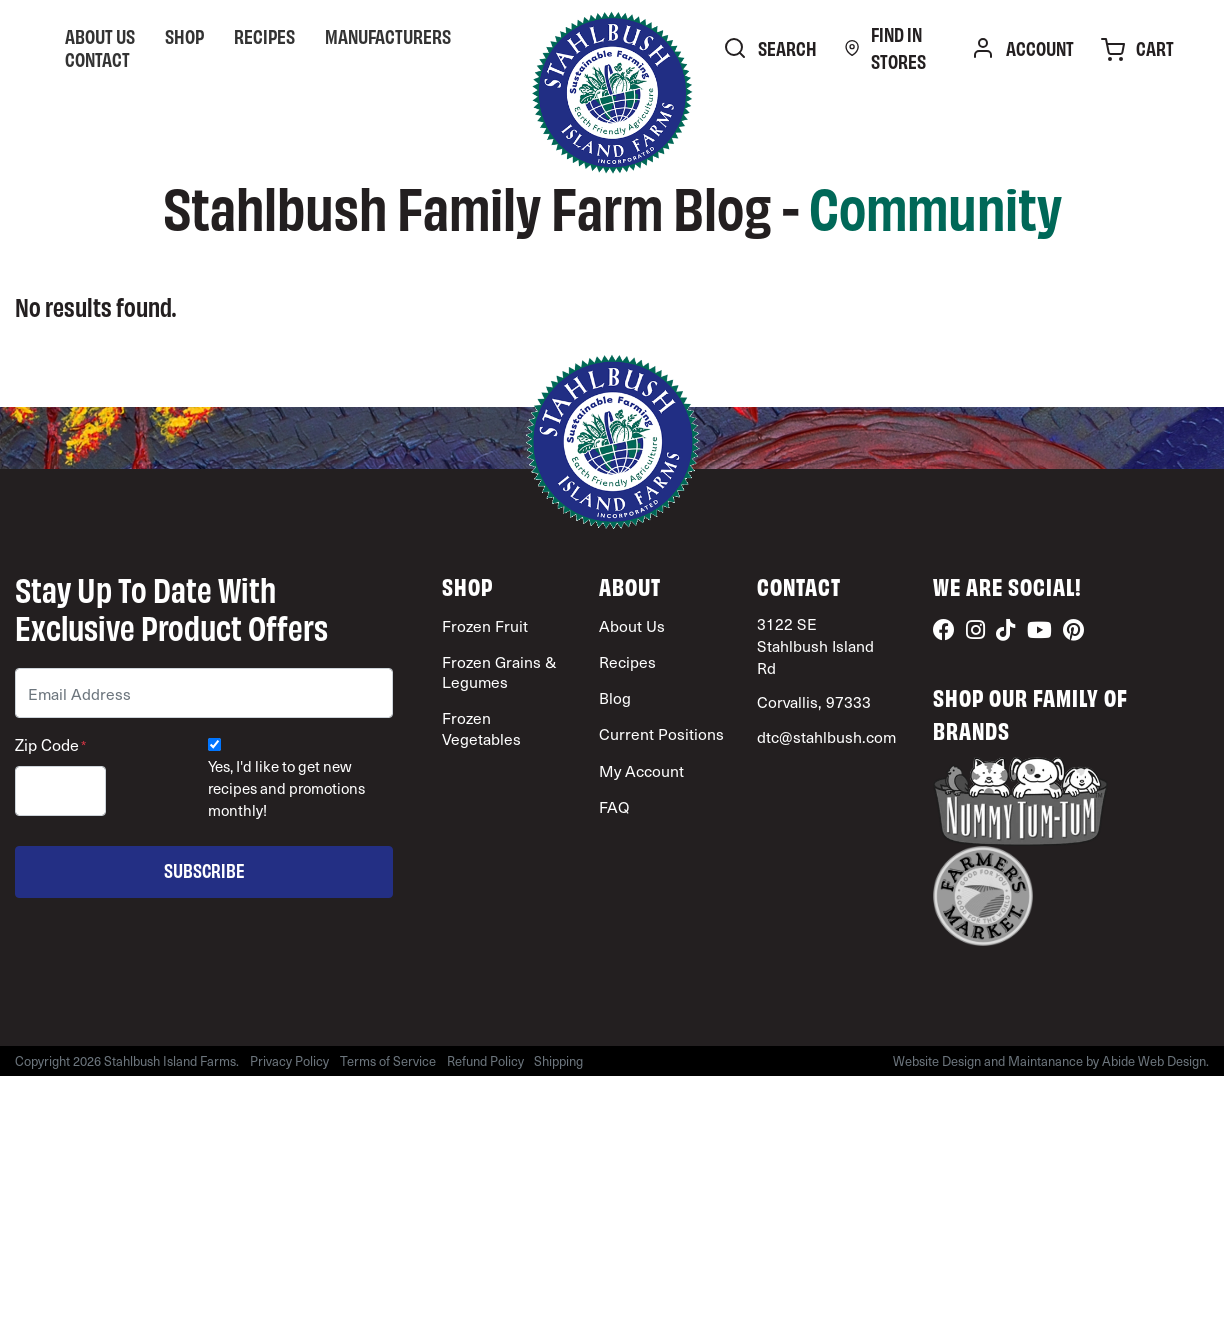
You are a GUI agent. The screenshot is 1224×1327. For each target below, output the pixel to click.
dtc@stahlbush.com (826, 736)
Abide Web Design (1154, 1061)
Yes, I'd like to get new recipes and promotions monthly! (286, 788)
